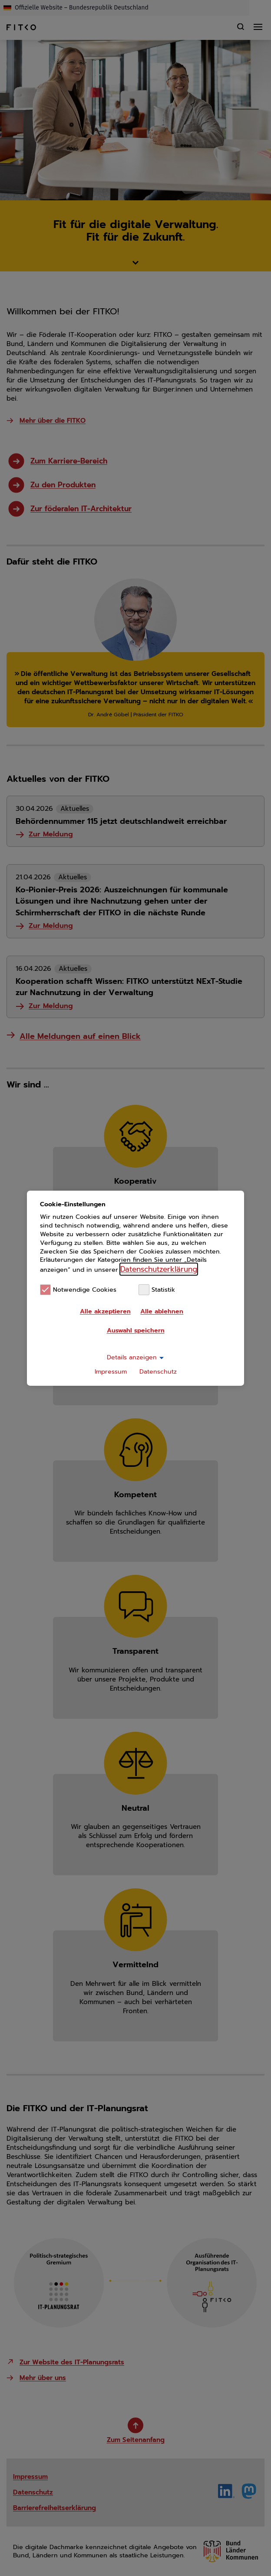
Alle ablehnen (161, 1311)
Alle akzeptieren (105, 1311)
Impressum (111, 1371)
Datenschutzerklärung (158, 1269)
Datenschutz (158, 1371)
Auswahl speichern (136, 1330)
